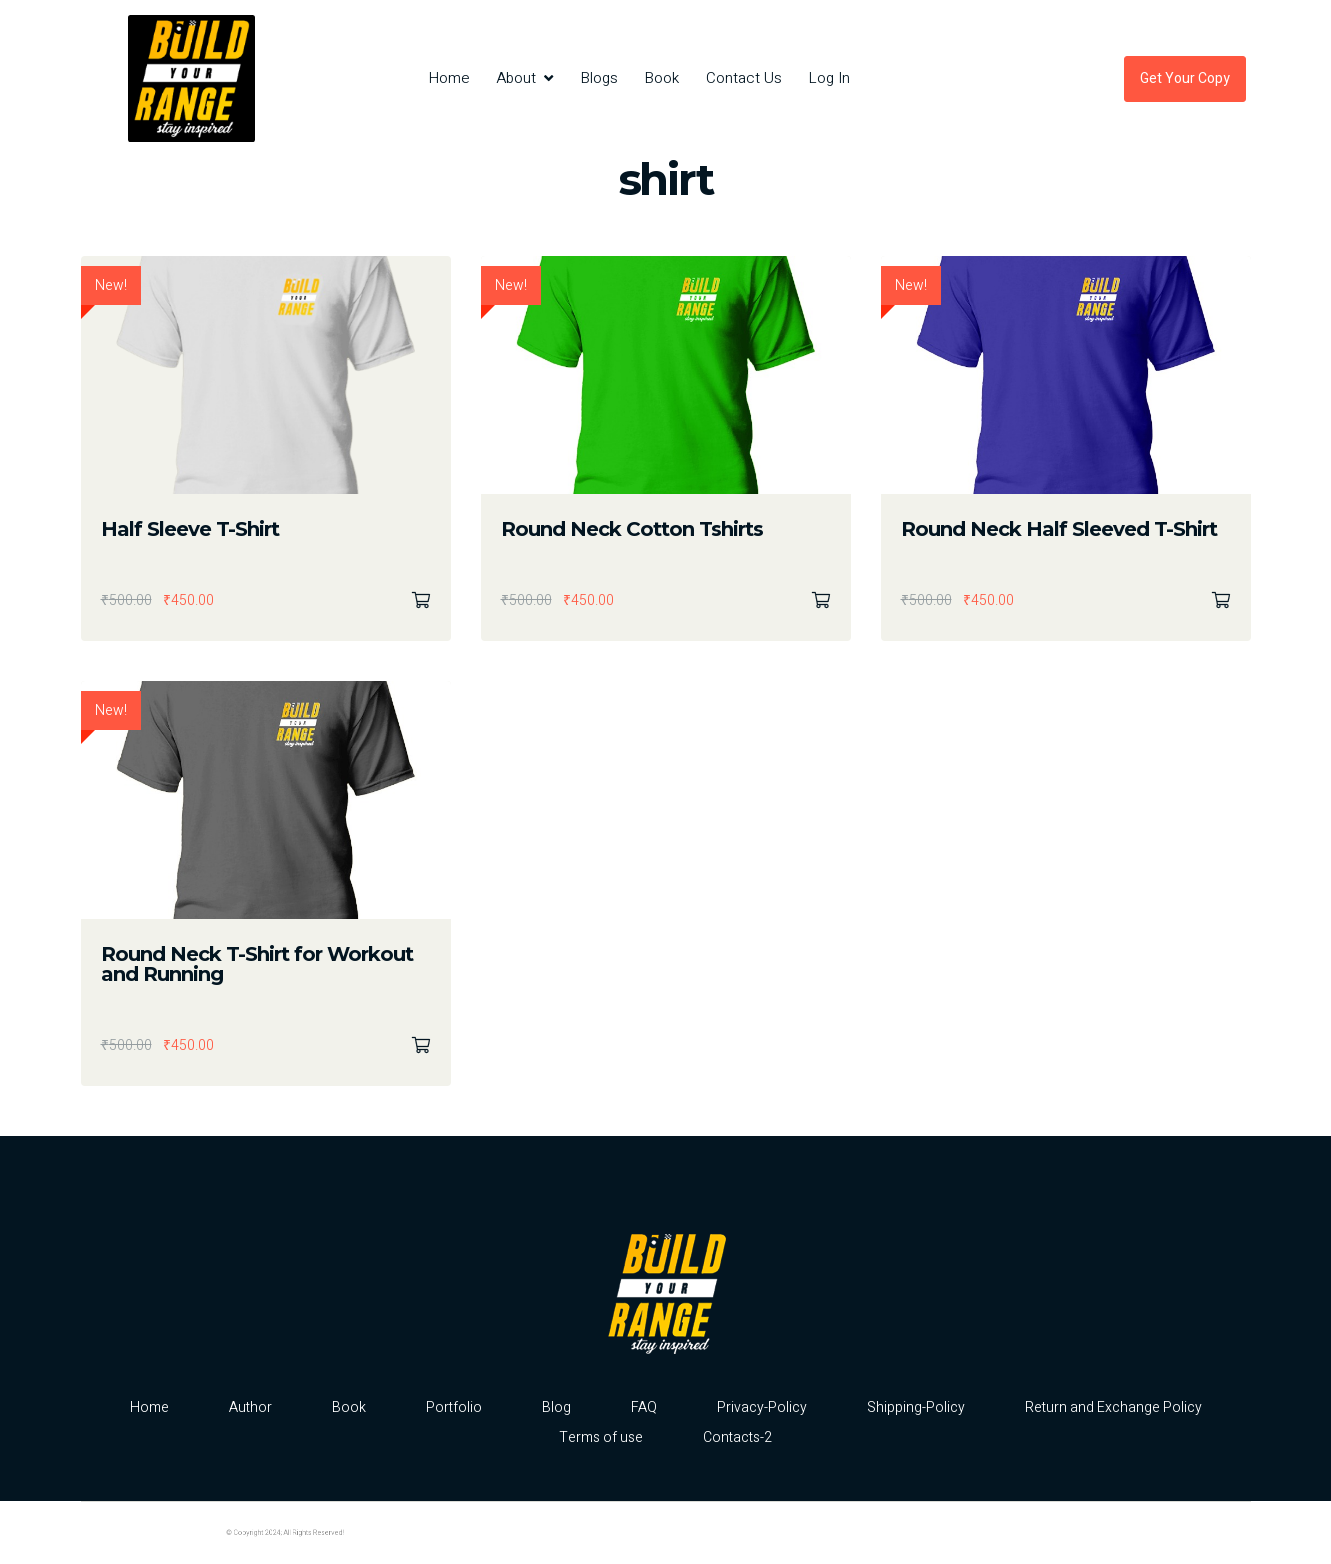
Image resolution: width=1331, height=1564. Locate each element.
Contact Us (744, 78)
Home (449, 78)
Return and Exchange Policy (1113, 1407)
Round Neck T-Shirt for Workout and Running (257, 964)
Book (662, 78)
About (516, 78)
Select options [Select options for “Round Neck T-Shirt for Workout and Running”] (421, 1046)
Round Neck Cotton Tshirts (632, 529)
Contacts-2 (737, 1437)
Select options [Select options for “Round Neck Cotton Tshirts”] (821, 601)
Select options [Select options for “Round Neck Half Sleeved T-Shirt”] (1221, 601)
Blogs (599, 78)
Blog (556, 1407)
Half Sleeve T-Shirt (190, 529)
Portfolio (454, 1407)
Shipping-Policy (916, 1407)
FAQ (644, 1407)
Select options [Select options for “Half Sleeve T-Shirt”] (421, 601)
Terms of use (601, 1437)
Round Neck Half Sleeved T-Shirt (1059, 529)
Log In (829, 78)
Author (250, 1407)
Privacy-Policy (762, 1407)
